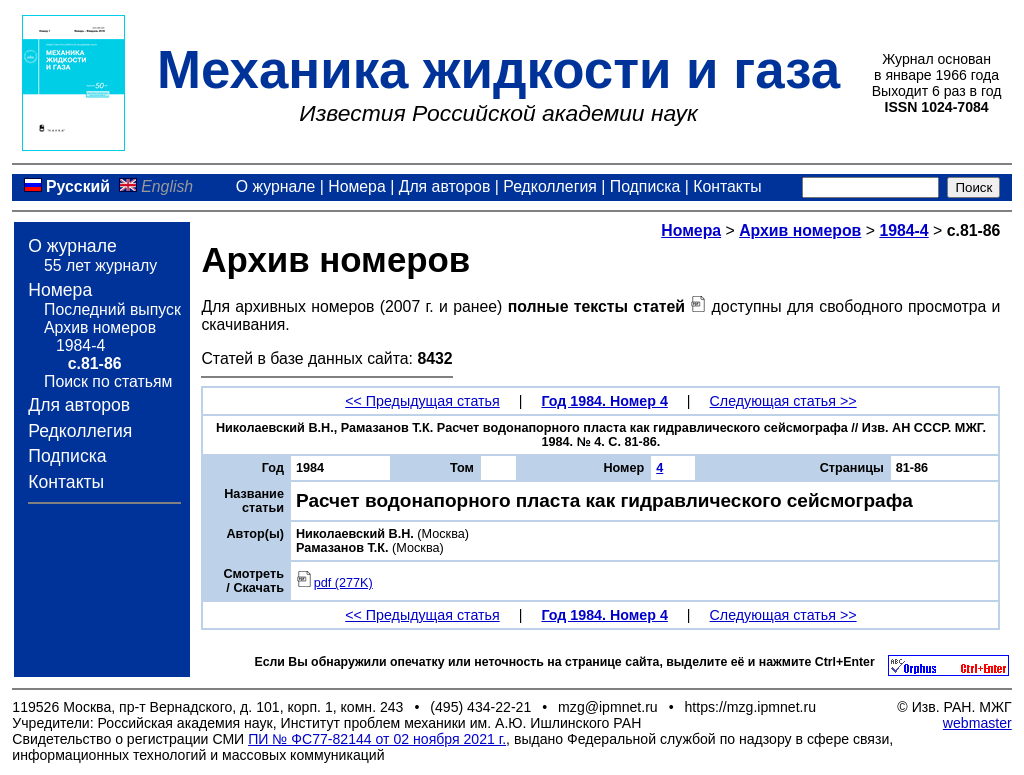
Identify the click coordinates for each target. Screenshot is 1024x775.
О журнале (276, 186)
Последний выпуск (112, 309)
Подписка (645, 186)
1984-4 (80, 345)
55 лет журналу (100, 265)
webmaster (977, 723)
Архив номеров (100, 327)
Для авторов (445, 186)
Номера (357, 186)
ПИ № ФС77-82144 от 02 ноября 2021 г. (377, 739)
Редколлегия (550, 186)
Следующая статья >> (783, 401)
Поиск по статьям (108, 381)
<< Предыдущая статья (422, 401)
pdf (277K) (334, 583)
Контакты (727, 186)
